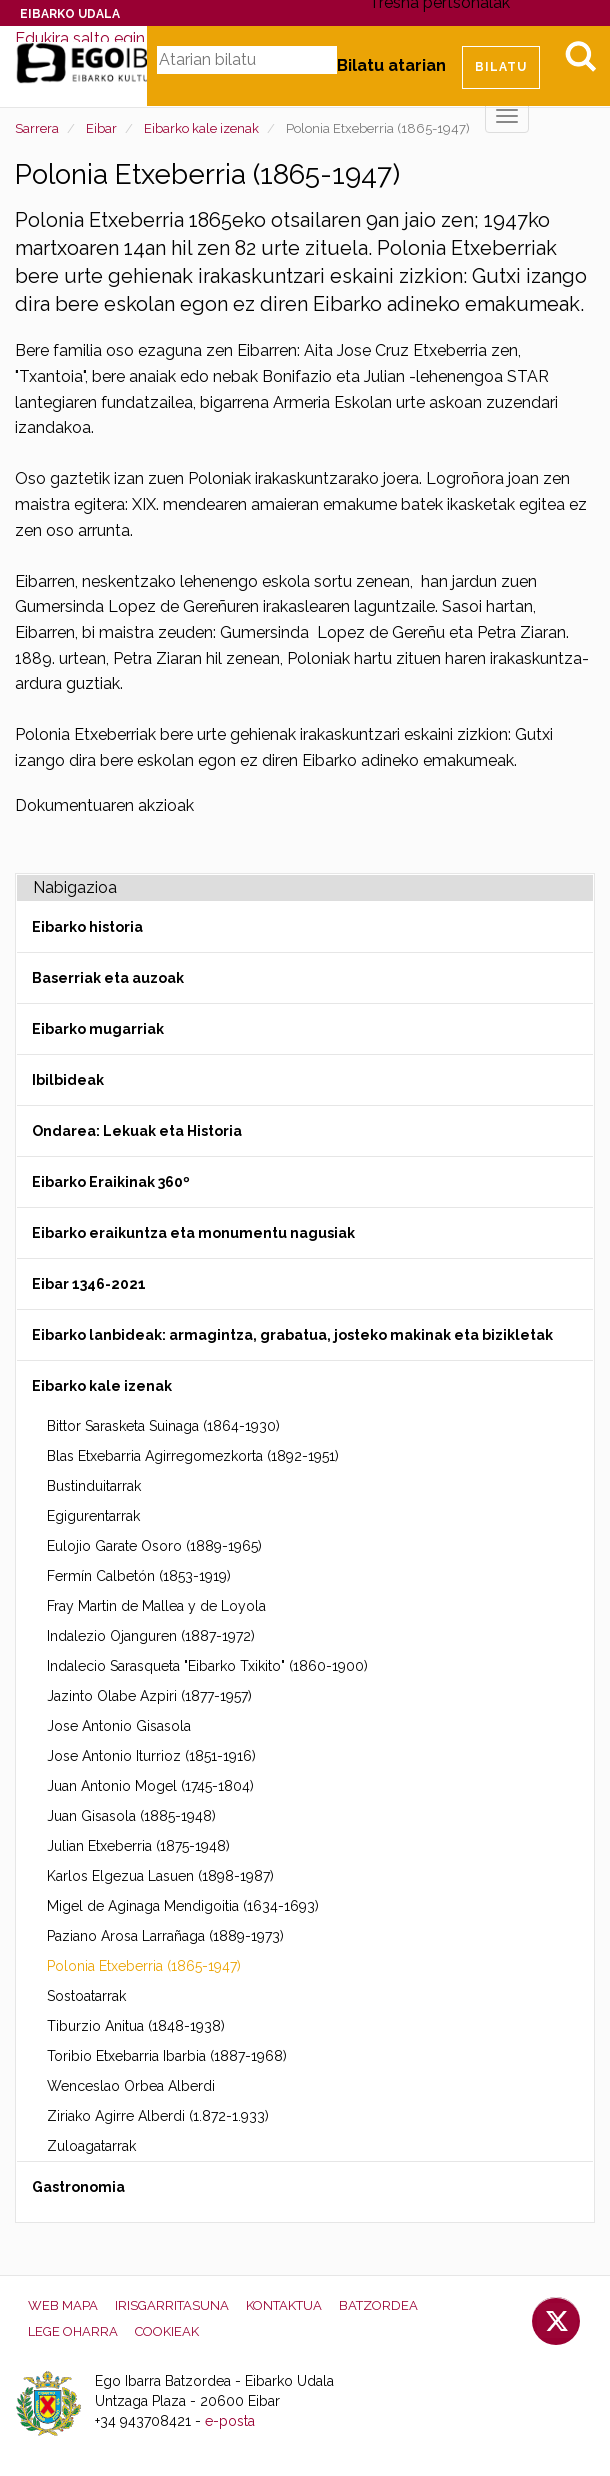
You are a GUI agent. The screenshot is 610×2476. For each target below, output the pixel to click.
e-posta (230, 2421)
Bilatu (580, 56)
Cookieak (167, 2331)
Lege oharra (73, 2331)
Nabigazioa (75, 887)
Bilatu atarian (391, 65)
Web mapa (63, 2305)
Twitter (556, 2321)
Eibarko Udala (70, 14)
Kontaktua (284, 2305)
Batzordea (378, 2305)
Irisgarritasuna (172, 2305)
